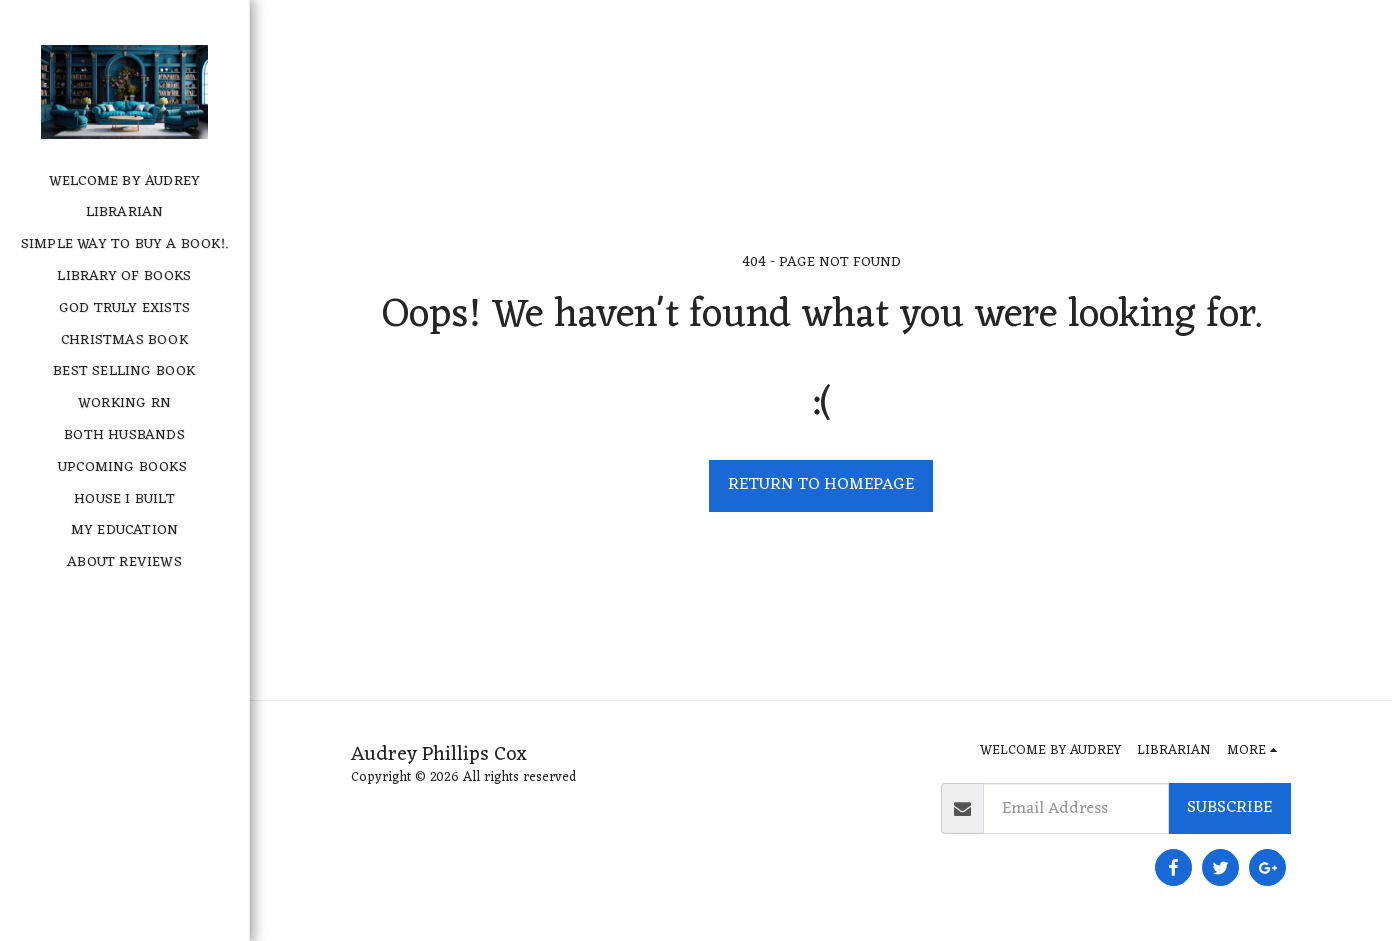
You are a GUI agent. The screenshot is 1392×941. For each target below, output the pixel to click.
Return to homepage (821, 484)
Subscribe (1229, 807)
